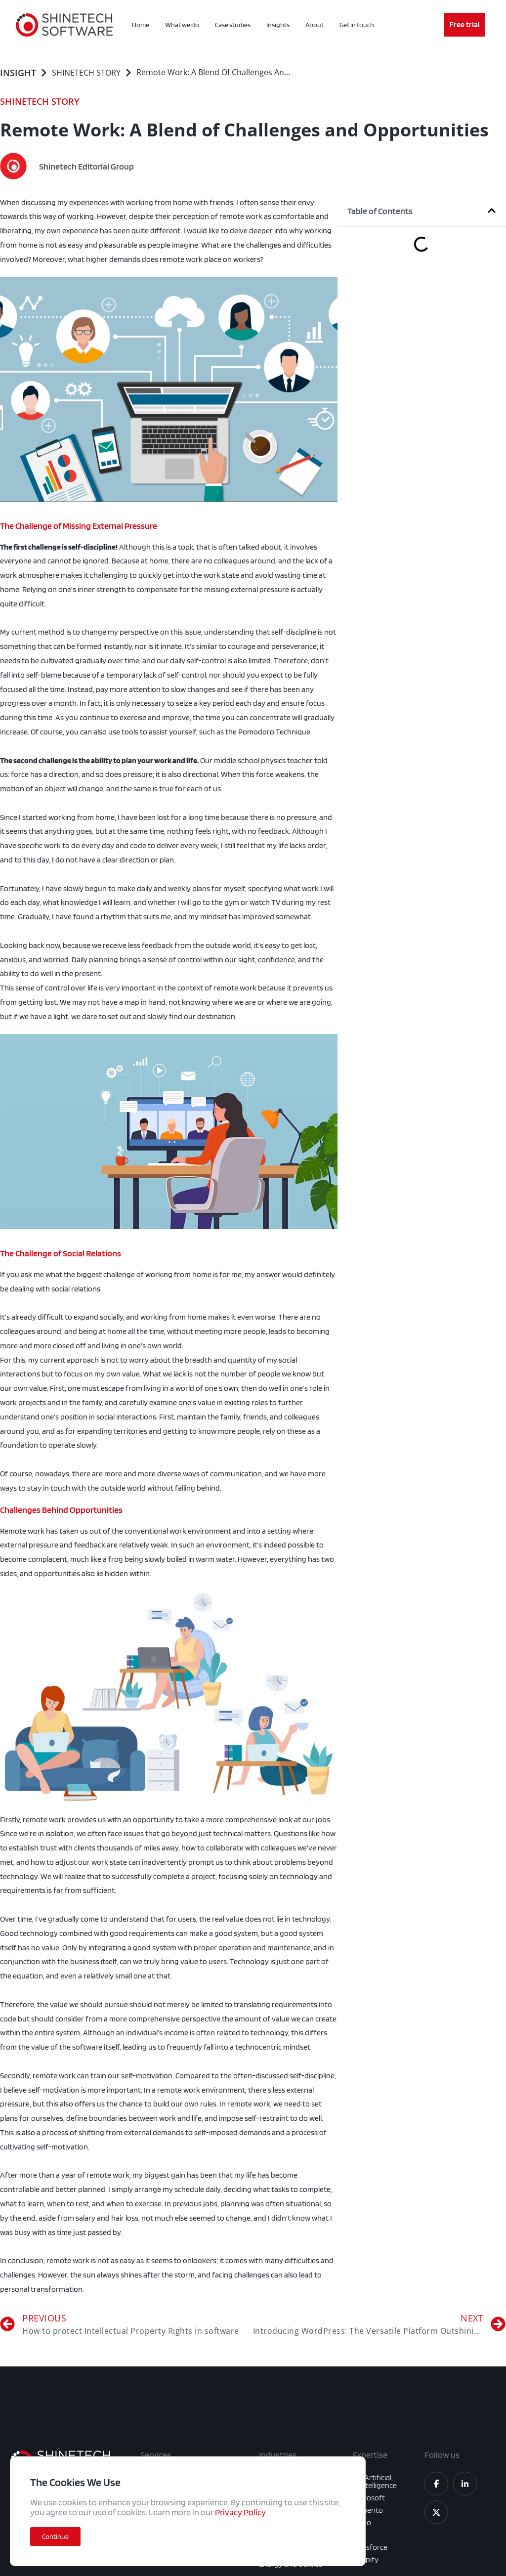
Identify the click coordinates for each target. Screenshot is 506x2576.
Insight (18, 73)
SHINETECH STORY (86, 72)
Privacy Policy (240, 2512)
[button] (491, 210)
